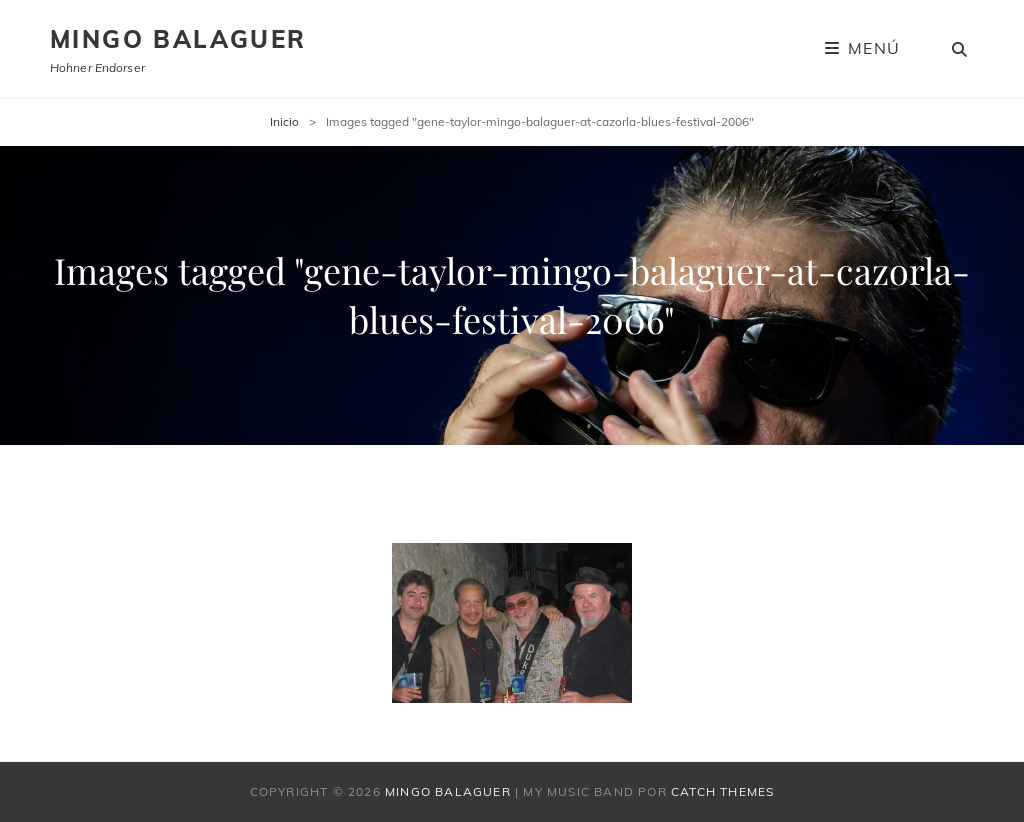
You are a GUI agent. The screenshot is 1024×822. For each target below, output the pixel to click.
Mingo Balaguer (178, 39)
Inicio (284, 121)
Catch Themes (722, 791)
